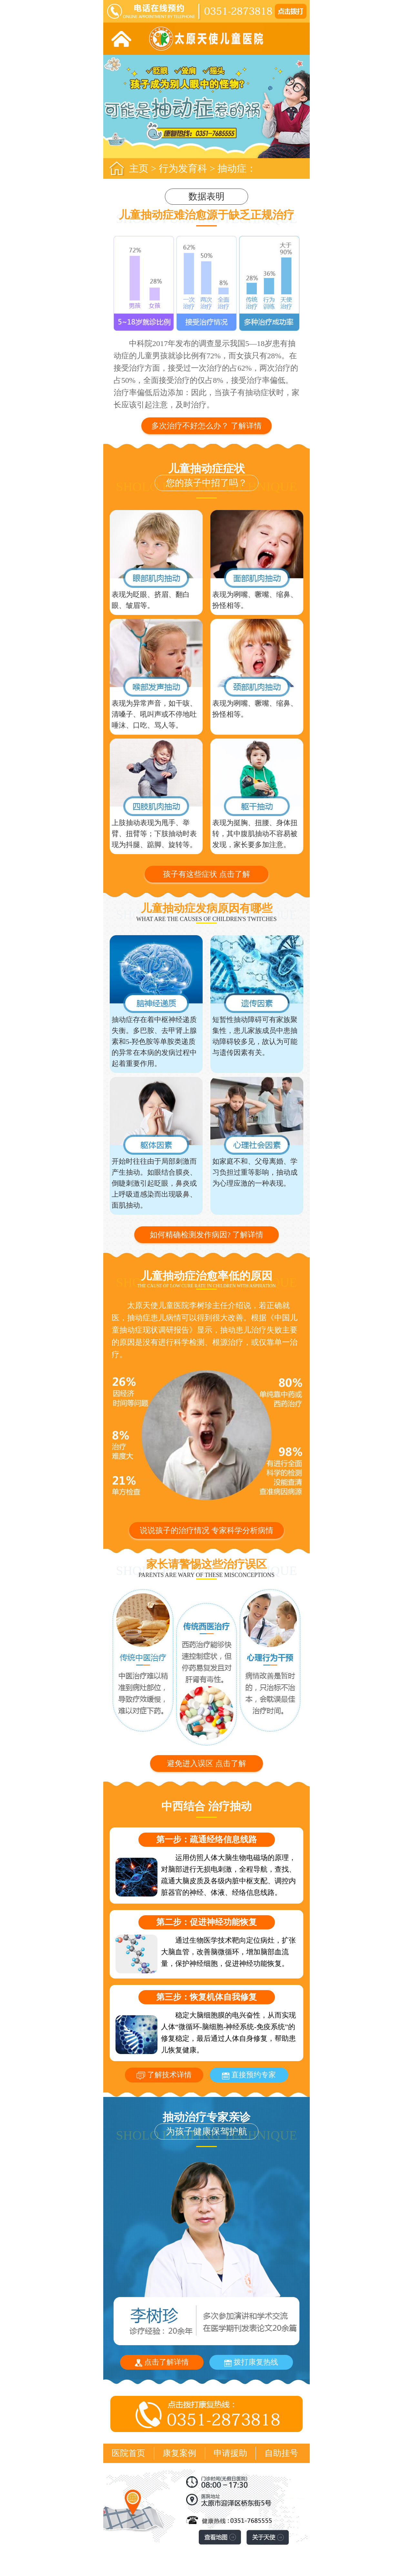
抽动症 (232, 168)
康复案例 (179, 2453)
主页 (138, 168)
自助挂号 (281, 2453)
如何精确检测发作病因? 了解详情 (207, 1235)
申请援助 (230, 2453)
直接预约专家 (249, 2075)
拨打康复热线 (251, 2362)
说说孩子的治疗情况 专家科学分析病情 (206, 1530)
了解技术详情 (164, 2075)
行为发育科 (183, 168)
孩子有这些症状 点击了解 (206, 874)
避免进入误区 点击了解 (206, 1763)
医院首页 (128, 2453)
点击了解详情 (162, 2362)
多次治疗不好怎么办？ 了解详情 (206, 426)
